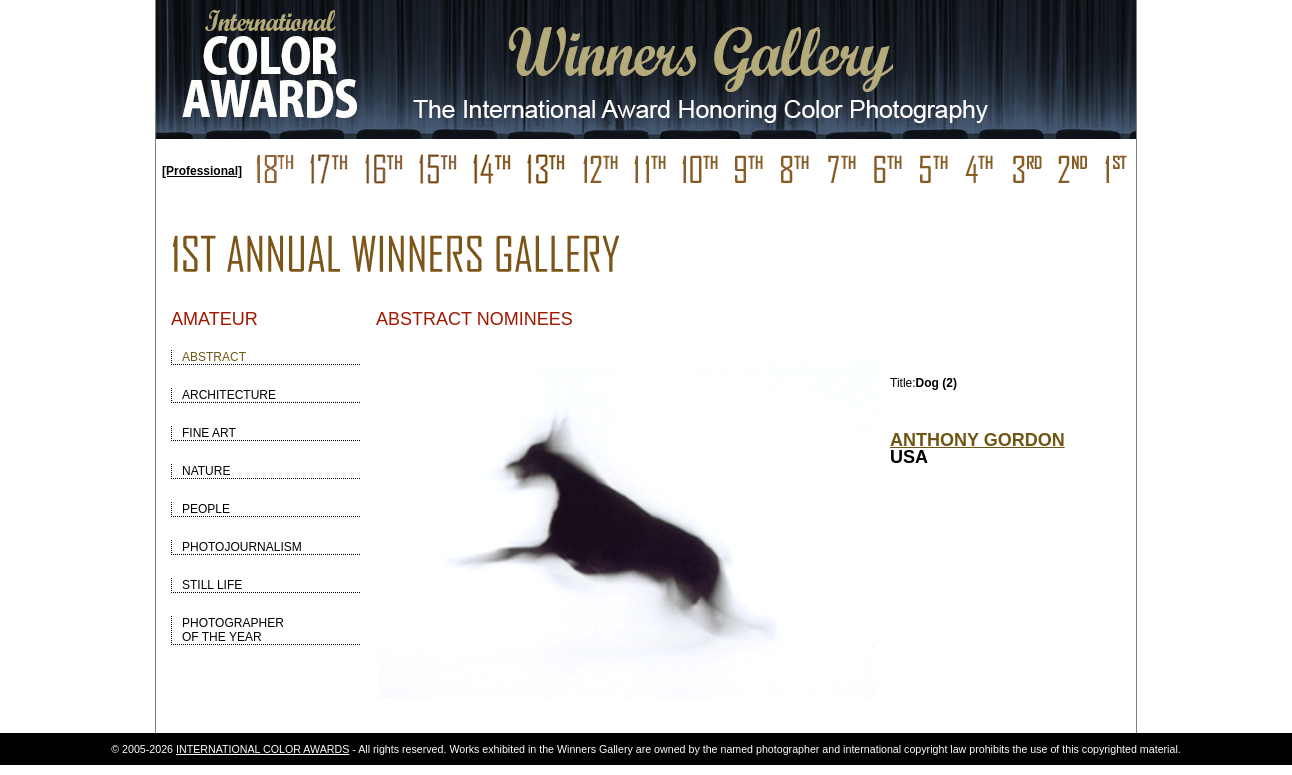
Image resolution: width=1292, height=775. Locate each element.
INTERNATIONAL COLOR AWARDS (262, 749)
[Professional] (202, 171)
